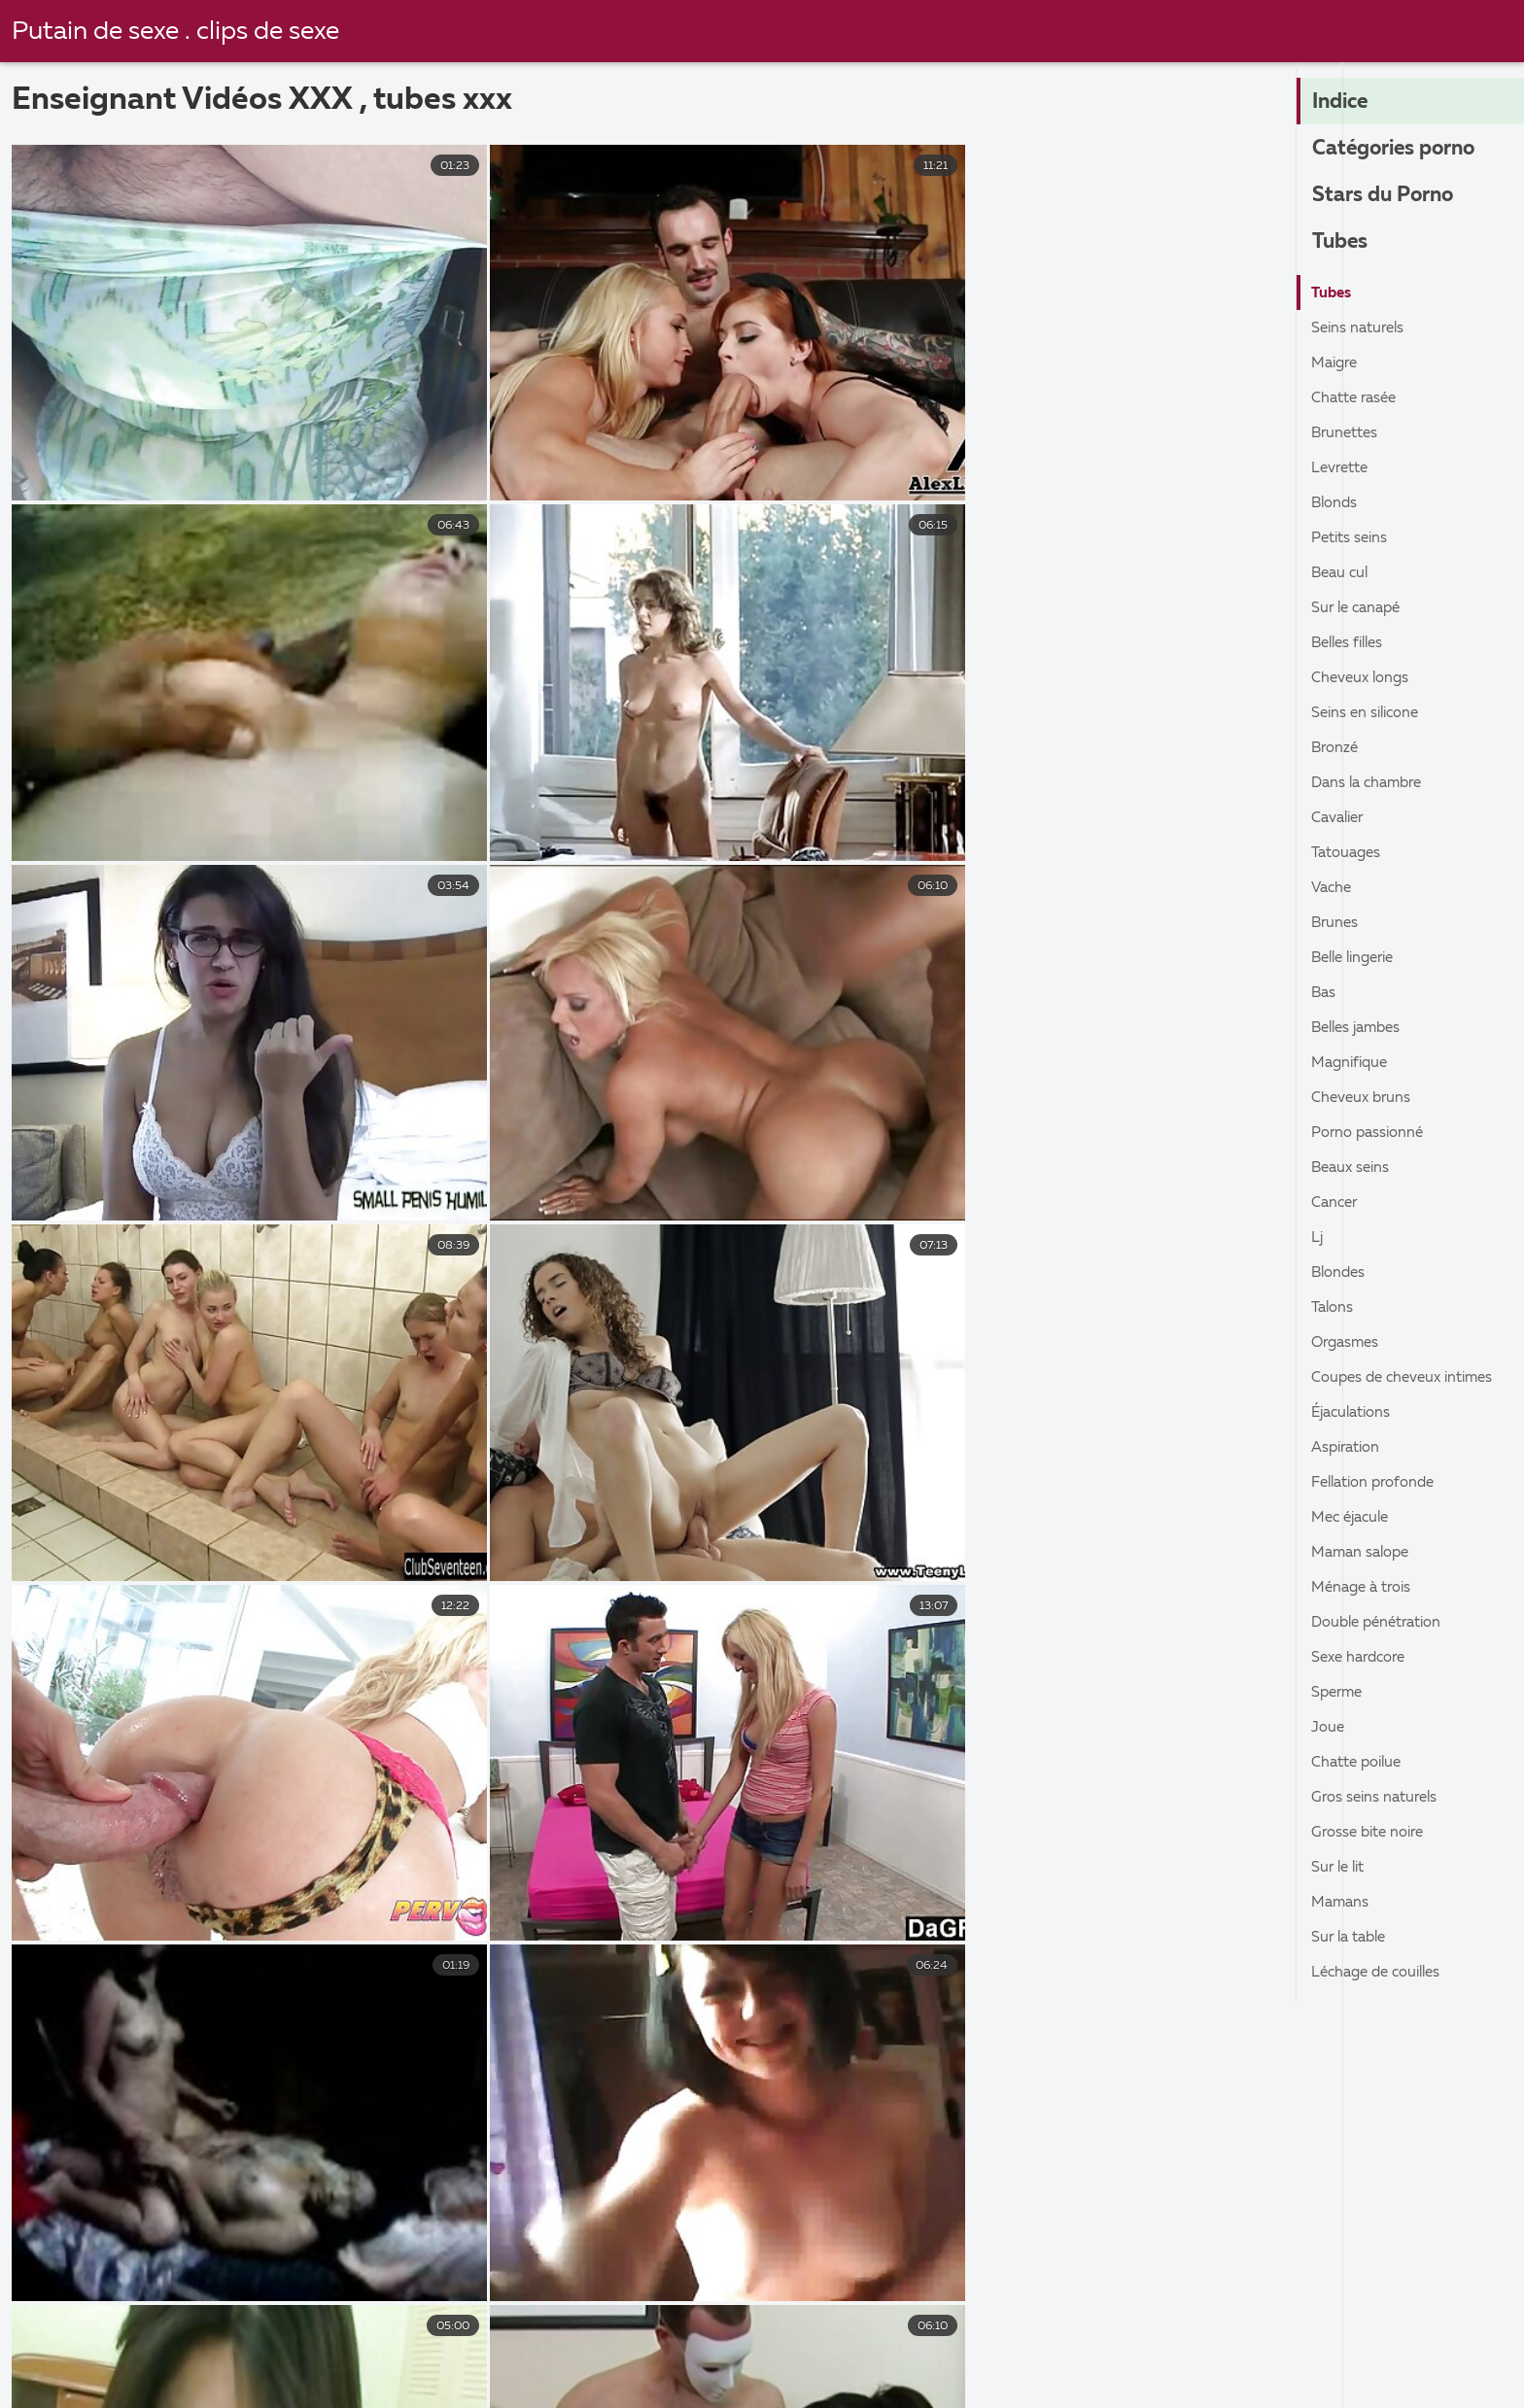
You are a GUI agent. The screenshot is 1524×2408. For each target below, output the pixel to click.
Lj (1317, 1238)
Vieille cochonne (89, 2341)
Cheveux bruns (1363, 1098)
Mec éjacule (1354, 1518)
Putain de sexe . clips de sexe (179, 32)
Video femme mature (1148, 2341)
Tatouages (1349, 853)
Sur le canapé (1359, 608)
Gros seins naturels (1378, 1798)
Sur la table (1352, 1937)
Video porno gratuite (763, 2341)
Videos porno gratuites (1094, 2383)
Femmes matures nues (112, 2383)
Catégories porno (1398, 149)
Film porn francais (889, 2383)
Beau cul (1341, 573)
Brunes (1336, 923)
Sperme (1339, 1693)
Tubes (1341, 243)
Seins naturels (1360, 328)
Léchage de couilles (1381, 1972)
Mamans (1341, 1902)
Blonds (1336, 503)
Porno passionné (1371, 1133)
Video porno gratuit (1308, 2383)
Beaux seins (1353, 1168)
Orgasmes (1347, 1343)
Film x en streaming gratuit (532, 2341)
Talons (1334, 1308)
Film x (558, 2361)
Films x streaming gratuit (1151, 2361)
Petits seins (1352, 538)
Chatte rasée (1357, 398)
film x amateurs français (291, 2341)
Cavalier (1340, 818)
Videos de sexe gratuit (715, 2361)
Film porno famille (480, 2383)
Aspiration (1348, 1448)
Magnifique (1352, 1063)
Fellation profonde (1379, 1483)
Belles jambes (1360, 1028)
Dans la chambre (1371, 783)
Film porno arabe (197, 2361)
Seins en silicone (1369, 713)
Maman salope (1364, 1553)
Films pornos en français (399, 2361)
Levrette (1342, 468)
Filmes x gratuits (956, 2341)
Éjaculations (1355, 1413)
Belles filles (1351, 643)
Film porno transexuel (686, 2383)
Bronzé (1336, 748)
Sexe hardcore (1362, 1658)
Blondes (1340, 1273)
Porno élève (1327, 2341)
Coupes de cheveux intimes (1409, 1378)
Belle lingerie (1357, 958)
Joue (1328, 1728)
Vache (1333, 888)
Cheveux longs (1363, 678)
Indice (1342, 103)
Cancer (1336, 1203)
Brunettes (1347, 433)
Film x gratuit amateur (927, 2361)
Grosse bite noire (1372, 1832)
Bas (1324, 993)
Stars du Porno (1386, 196)
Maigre (1337, 363)
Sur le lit (1340, 1867)
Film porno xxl (307, 2383)
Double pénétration (1382, 1623)
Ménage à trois (1365, 1588)
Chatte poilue (1360, 1763)
